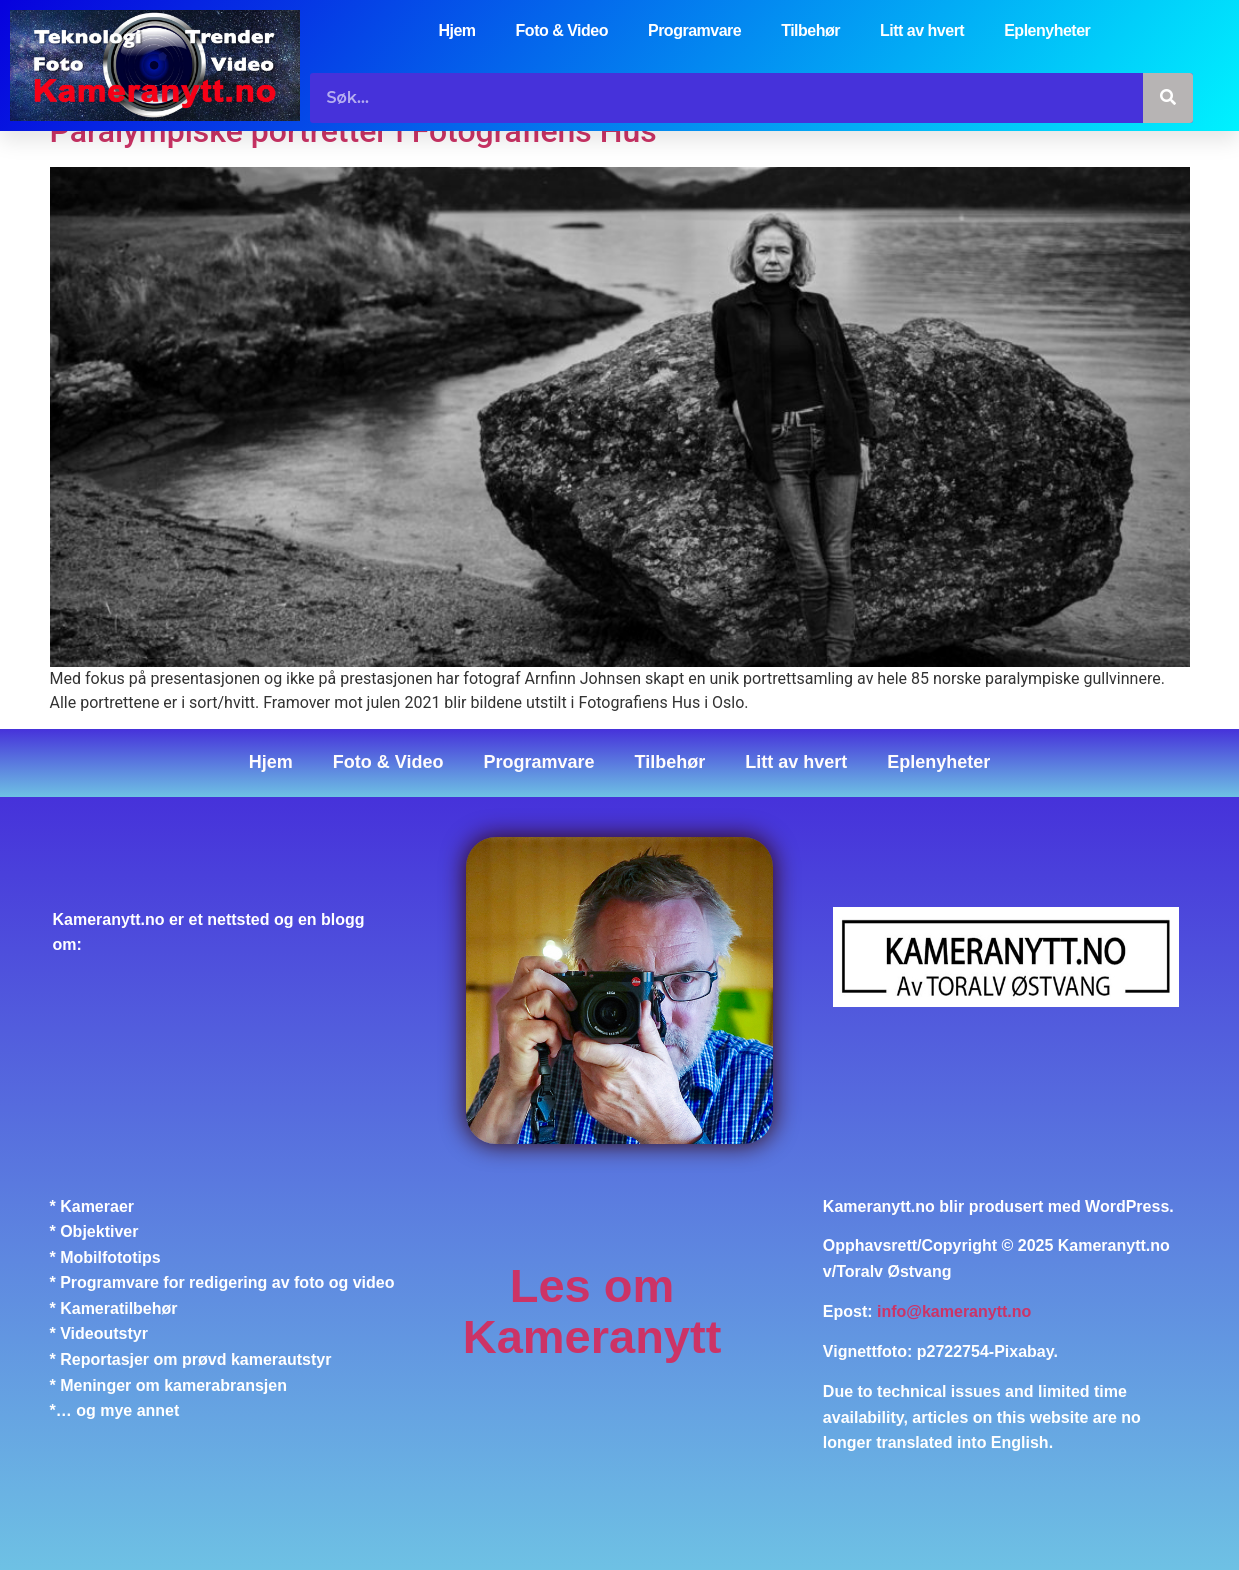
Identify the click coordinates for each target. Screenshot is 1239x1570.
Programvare (694, 30)
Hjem (456, 30)
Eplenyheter (1047, 30)
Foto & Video (562, 30)
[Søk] (1168, 98)
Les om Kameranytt (592, 1311)
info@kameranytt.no (954, 1311)
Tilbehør (810, 30)
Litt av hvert (922, 30)
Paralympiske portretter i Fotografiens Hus (353, 132)
